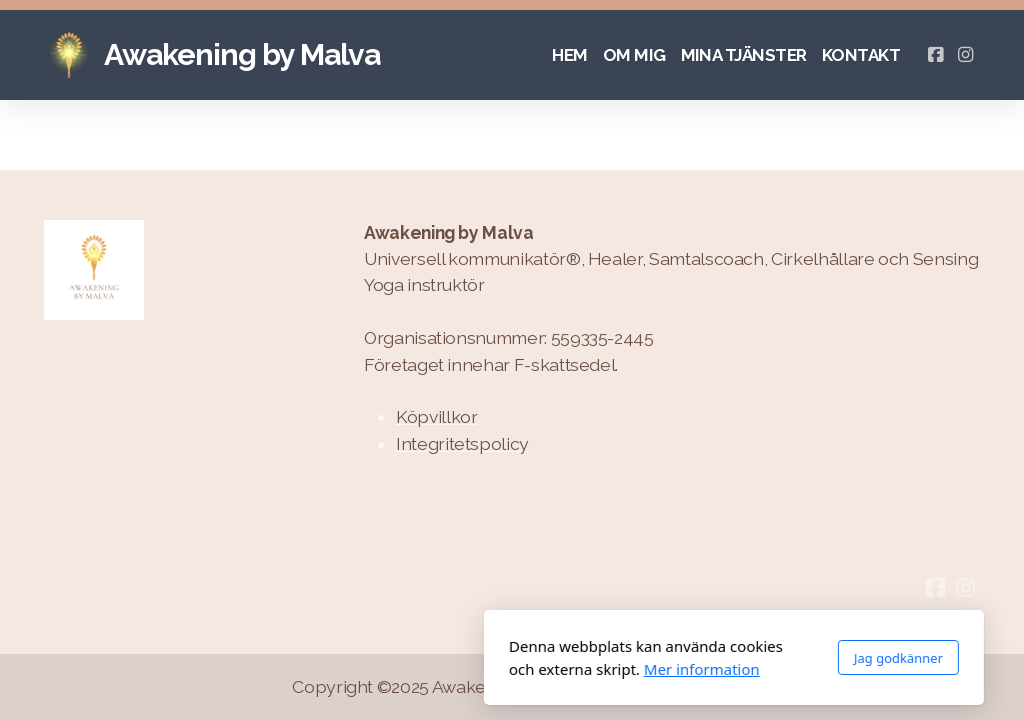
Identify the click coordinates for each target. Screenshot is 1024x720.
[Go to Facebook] (935, 55)
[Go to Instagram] (965, 55)
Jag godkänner (676, 658)
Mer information (480, 669)
